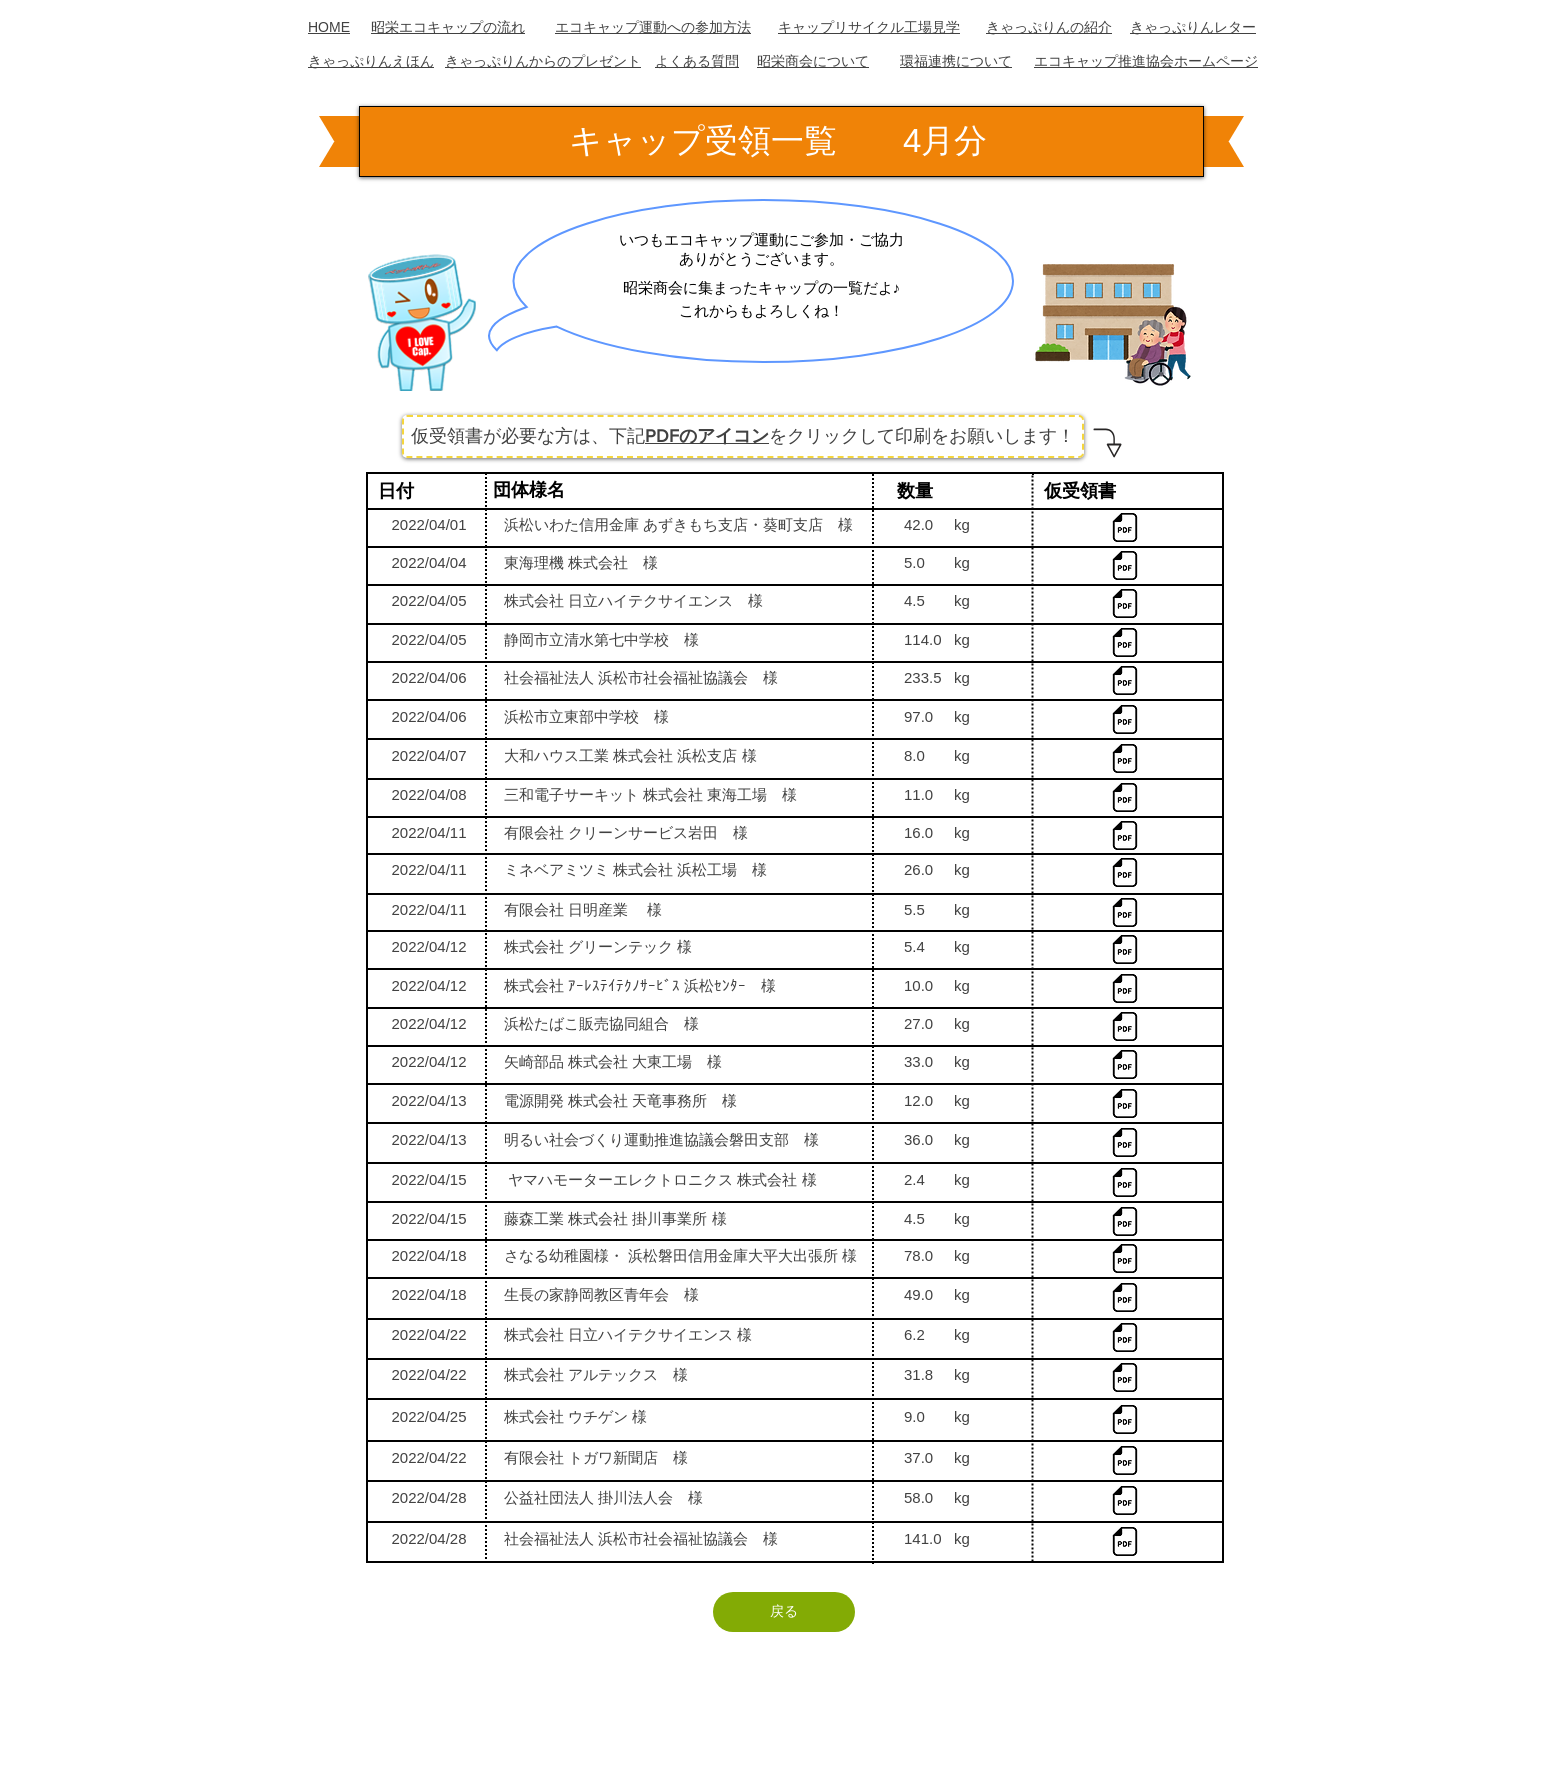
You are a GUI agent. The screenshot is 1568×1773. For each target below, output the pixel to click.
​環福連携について (956, 61)
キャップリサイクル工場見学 (869, 27)
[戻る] (784, 1612)
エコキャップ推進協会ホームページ (1146, 61)
